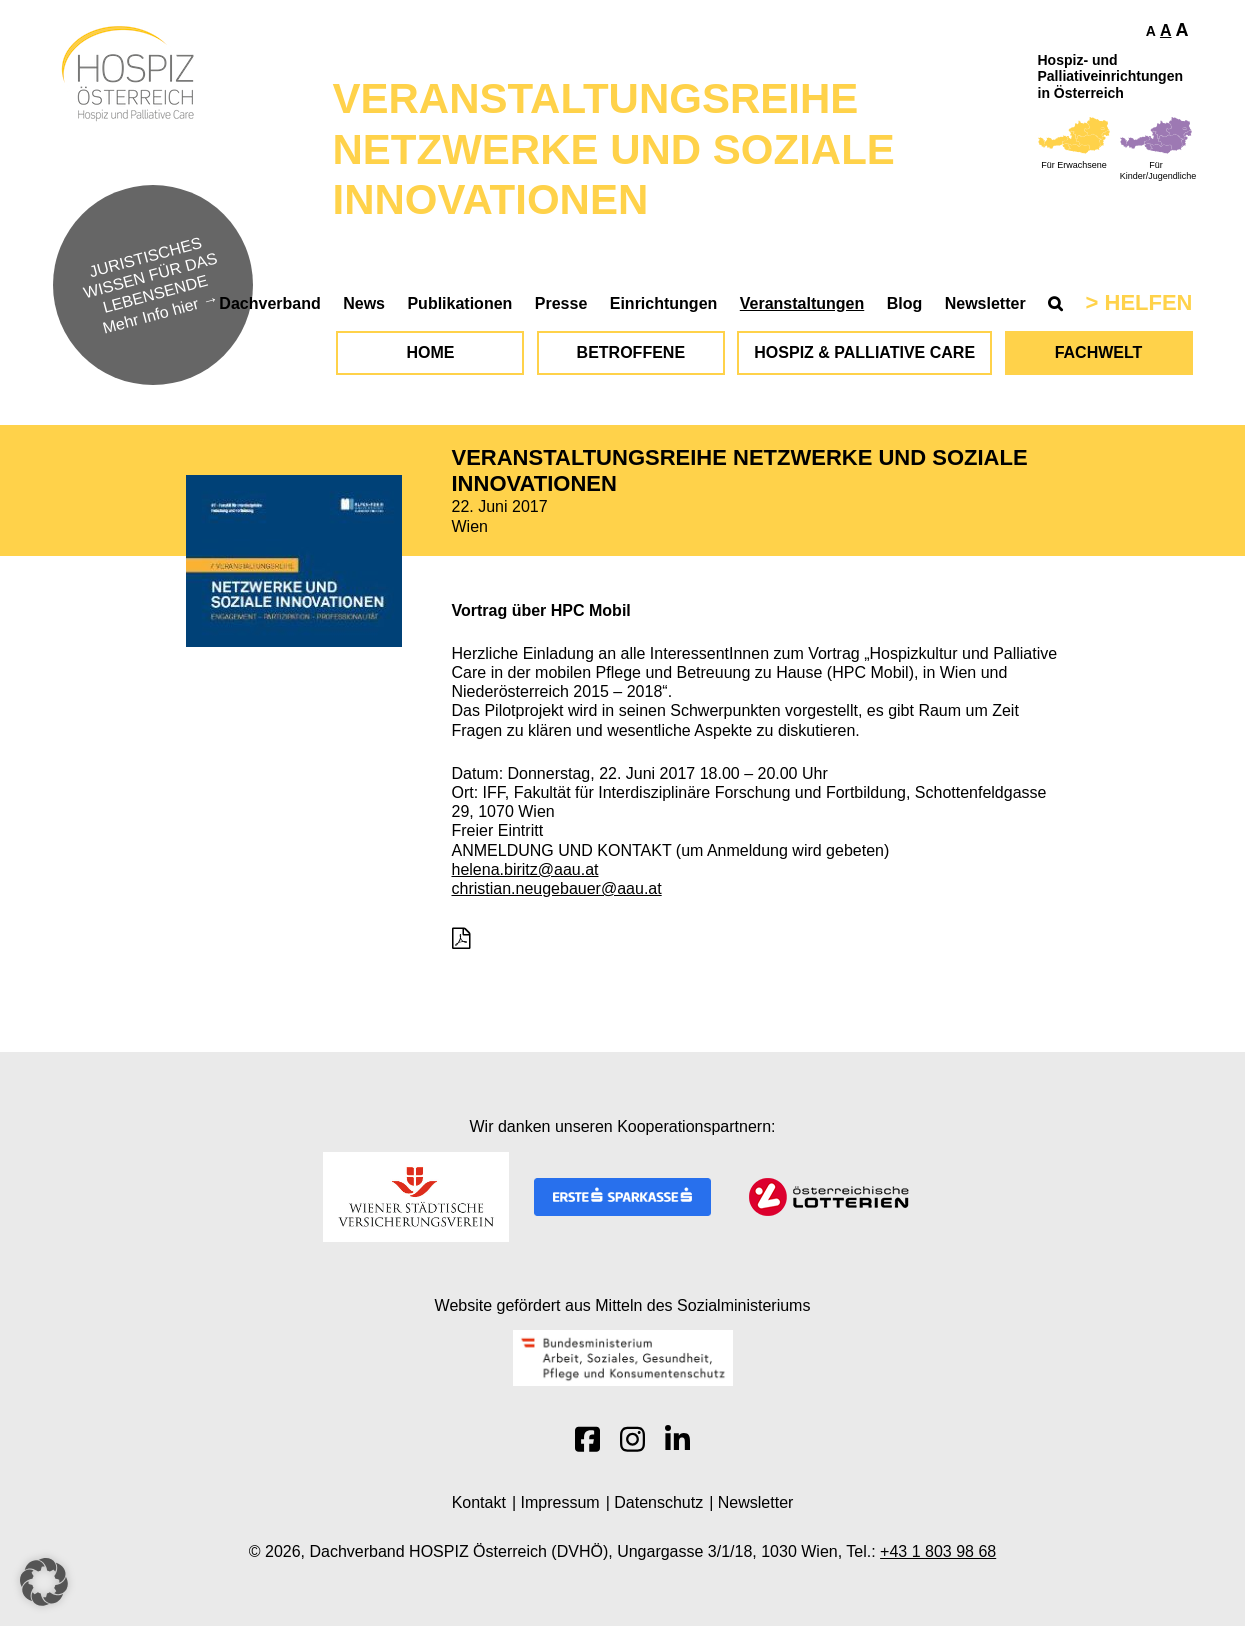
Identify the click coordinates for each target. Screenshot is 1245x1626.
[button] (44, 1582)
